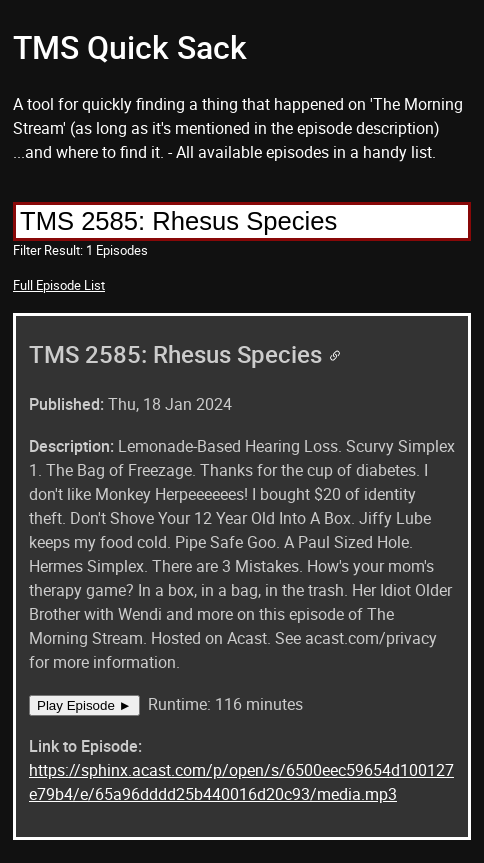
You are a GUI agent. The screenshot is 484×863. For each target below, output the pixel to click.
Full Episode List (59, 285)
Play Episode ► (84, 705)
